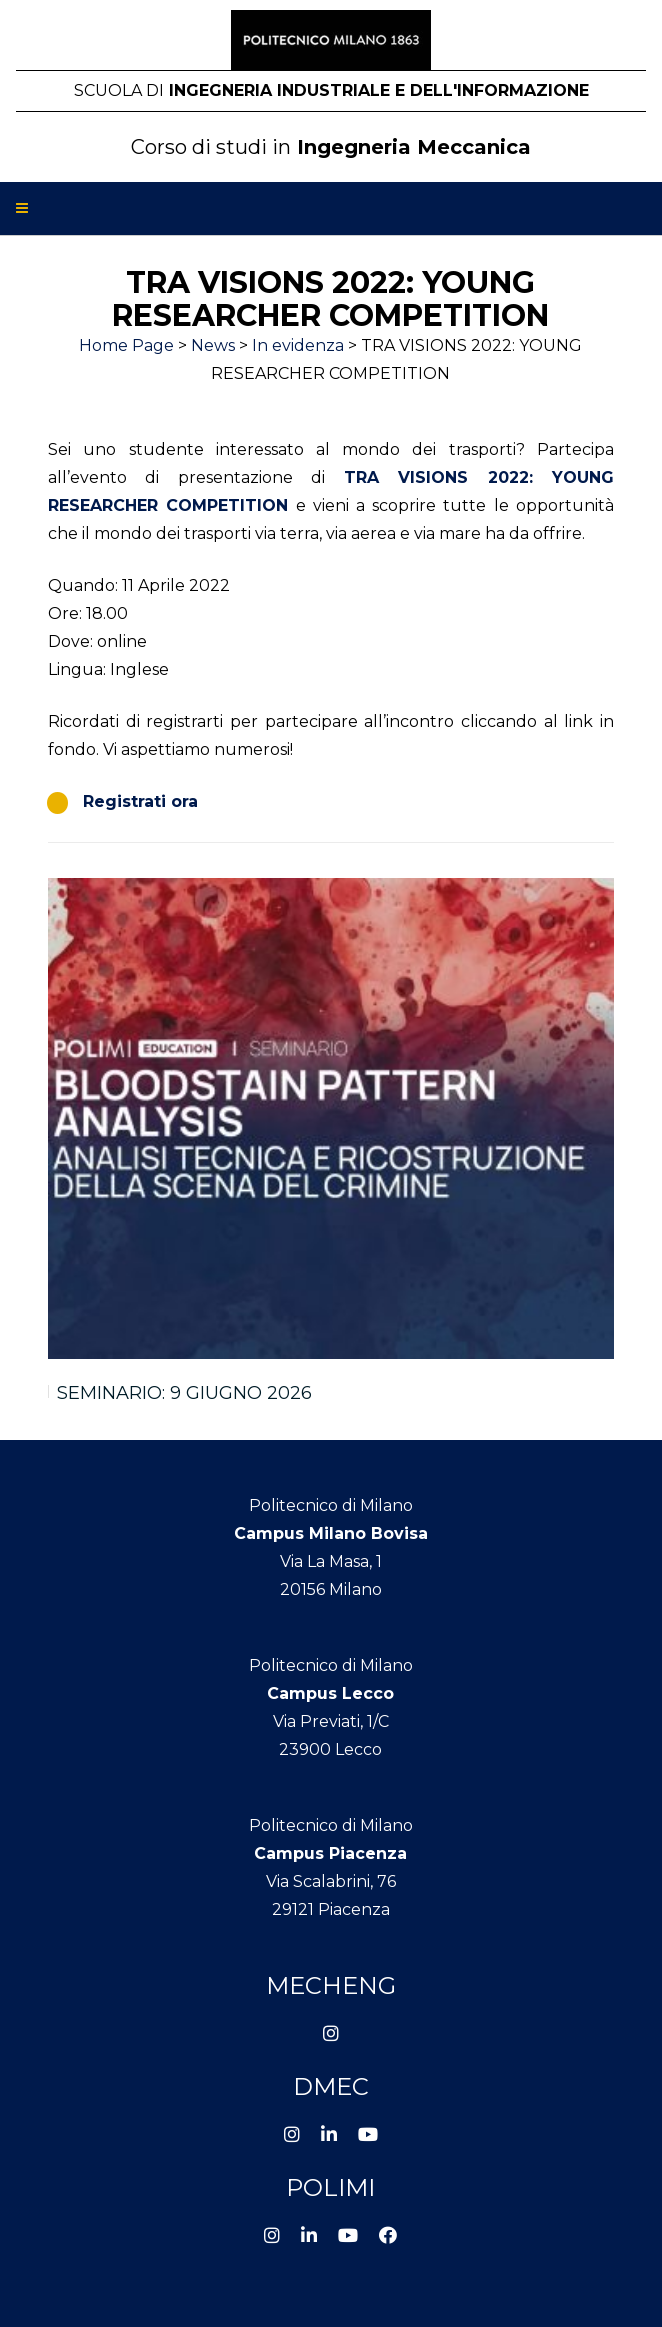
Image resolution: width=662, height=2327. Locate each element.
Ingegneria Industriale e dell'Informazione (331, 90)
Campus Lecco (330, 1693)
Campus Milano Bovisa (331, 1533)
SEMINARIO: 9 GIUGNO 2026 (184, 1393)
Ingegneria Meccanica (331, 147)
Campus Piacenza (330, 1853)
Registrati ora (140, 801)
